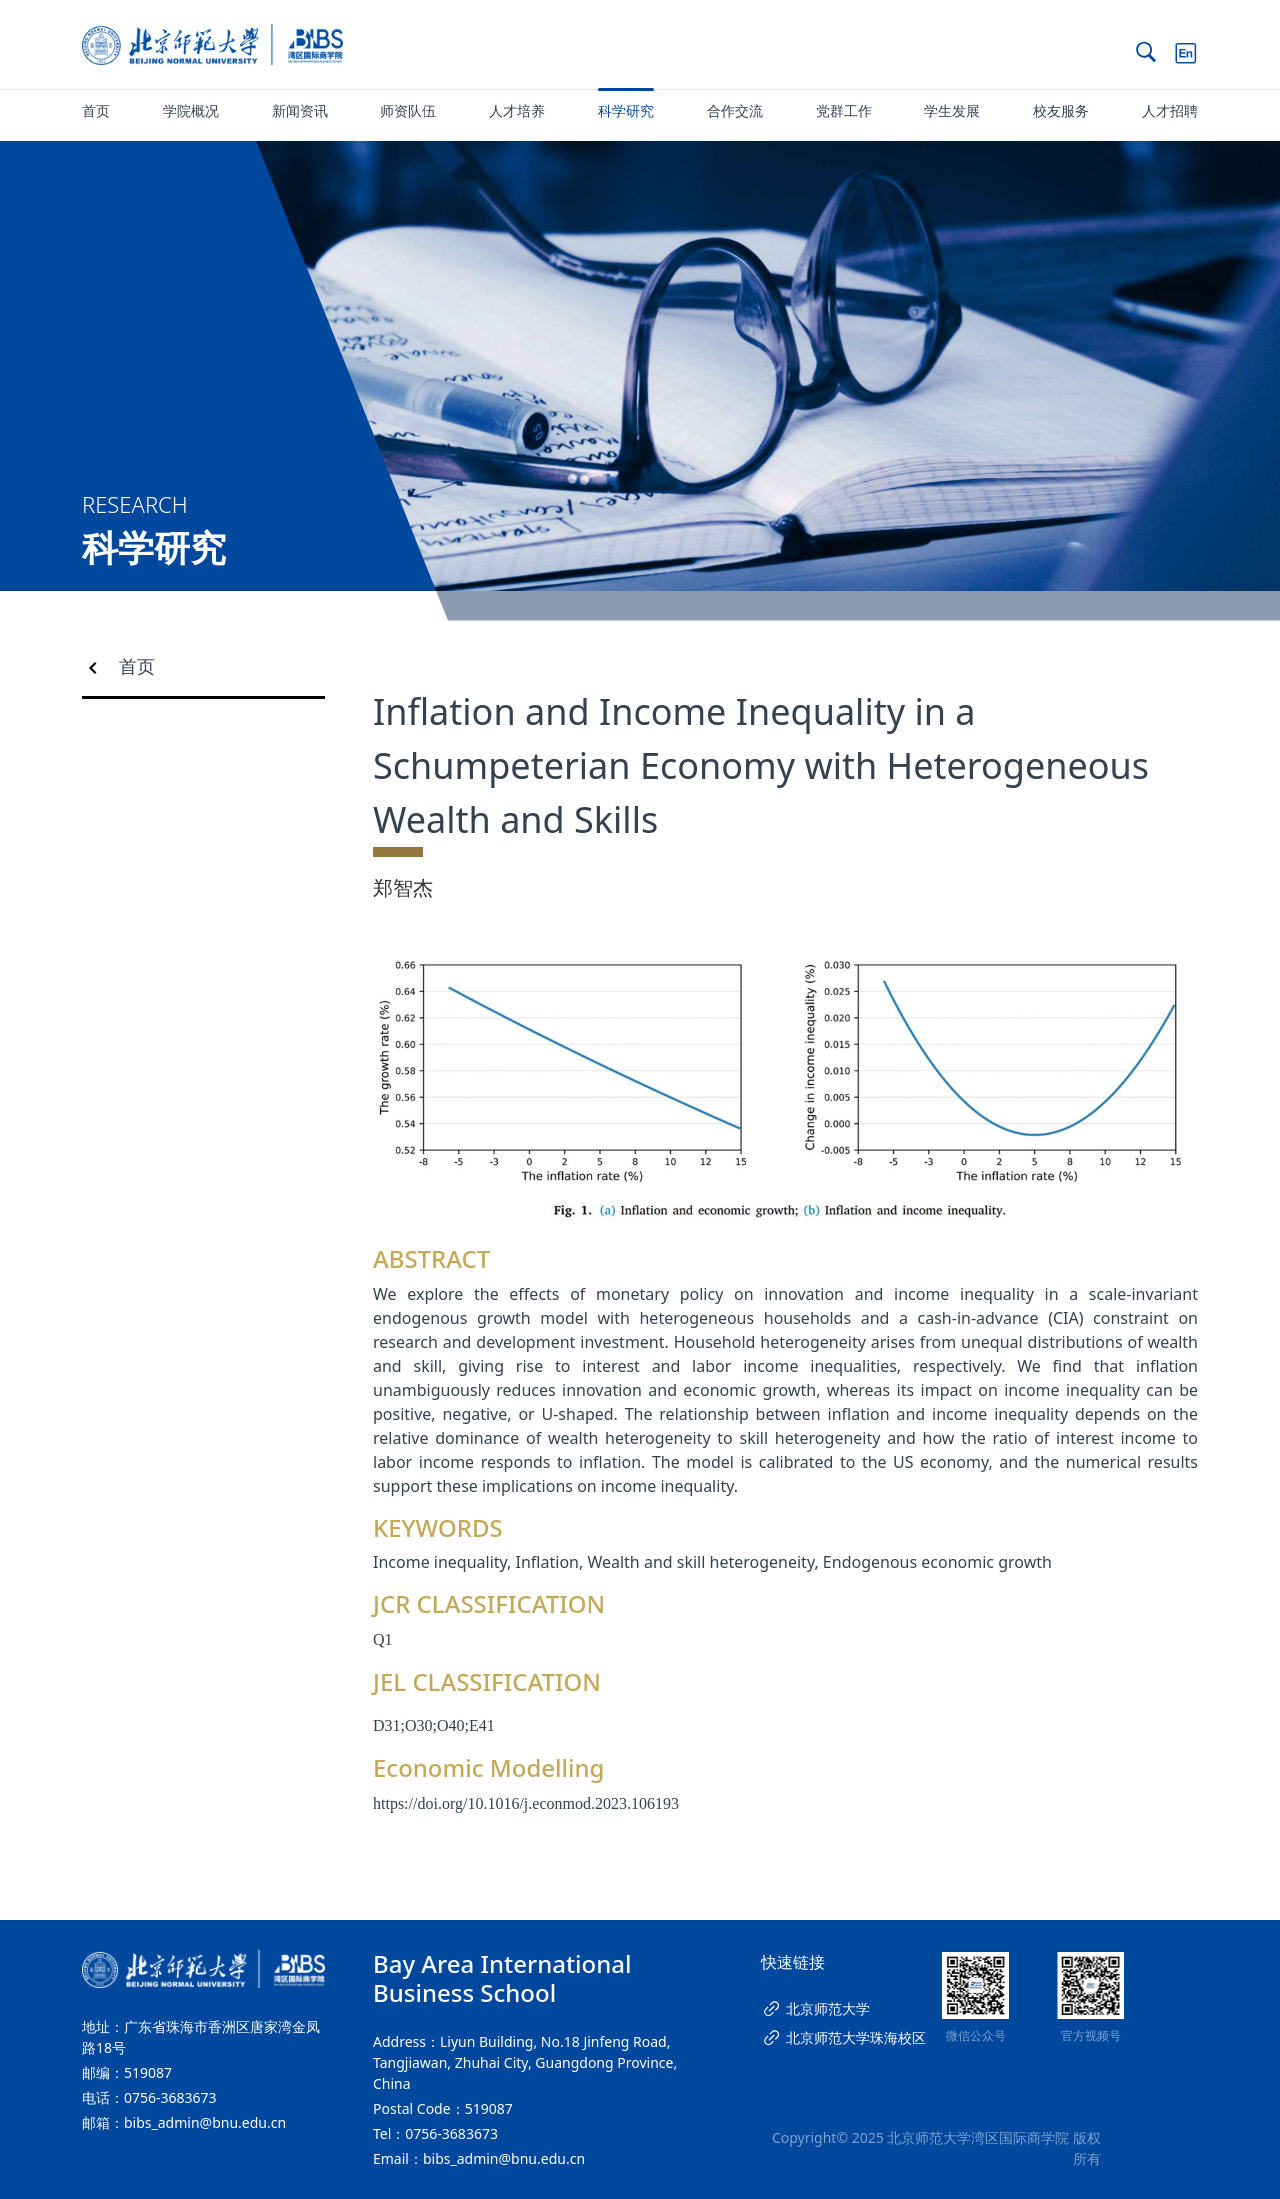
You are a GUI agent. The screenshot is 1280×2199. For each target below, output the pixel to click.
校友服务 (1061, 110)
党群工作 (844, 110)
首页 (96, 110)
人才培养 (517, 110)
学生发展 (952, 110)
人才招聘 (1170, 110)
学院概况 (191, 110)
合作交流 (735, 110)
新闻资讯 (300, 110)
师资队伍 (408, 110)
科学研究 (626, 110)
